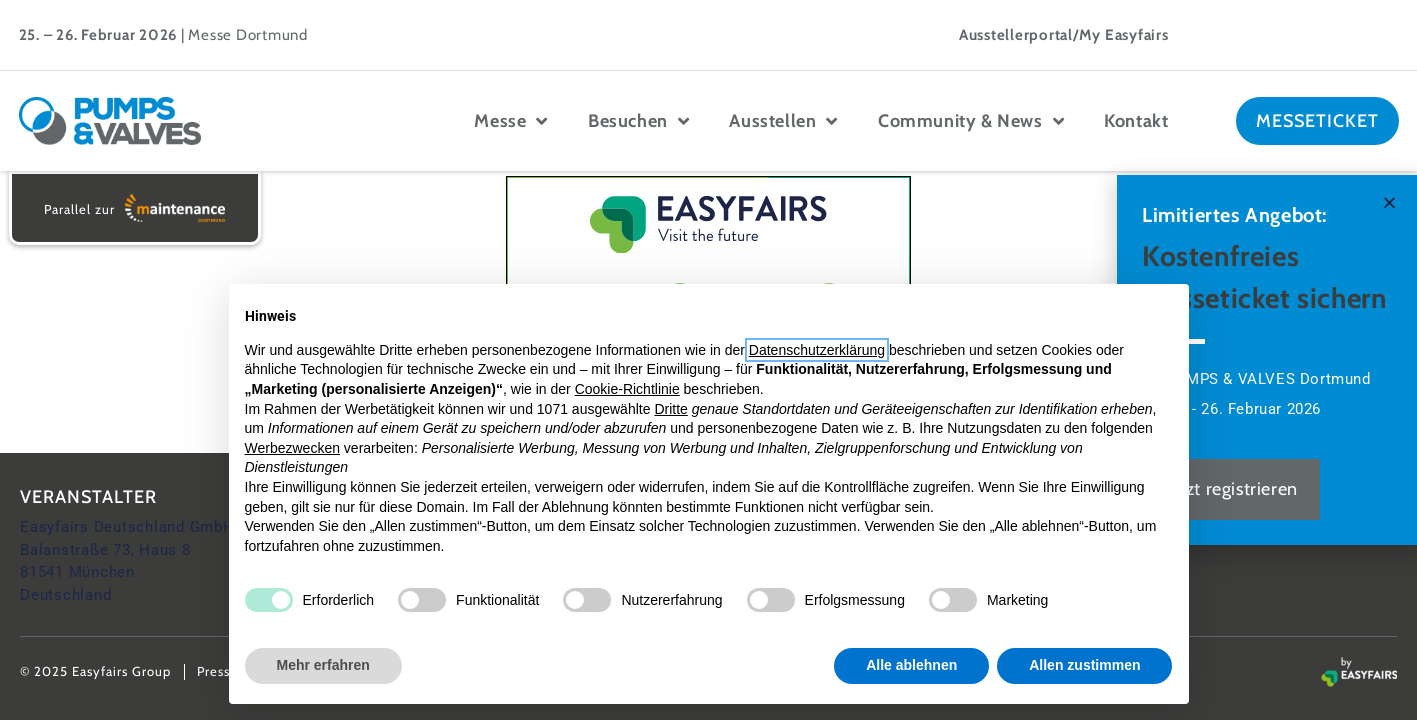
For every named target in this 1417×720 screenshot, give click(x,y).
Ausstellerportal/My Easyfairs (1064, 35)
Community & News (971, 121)
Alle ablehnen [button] (911, 665)
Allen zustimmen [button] (1084, 665)
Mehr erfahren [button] (323, 665)
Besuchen (638, 121)
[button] (1389, 202)
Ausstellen (783, 121)
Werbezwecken (292, 448)
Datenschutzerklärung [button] (817, 350)
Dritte (670, 409)
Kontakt (1136, 121)
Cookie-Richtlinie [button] (627, 389)
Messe (511, 121)
